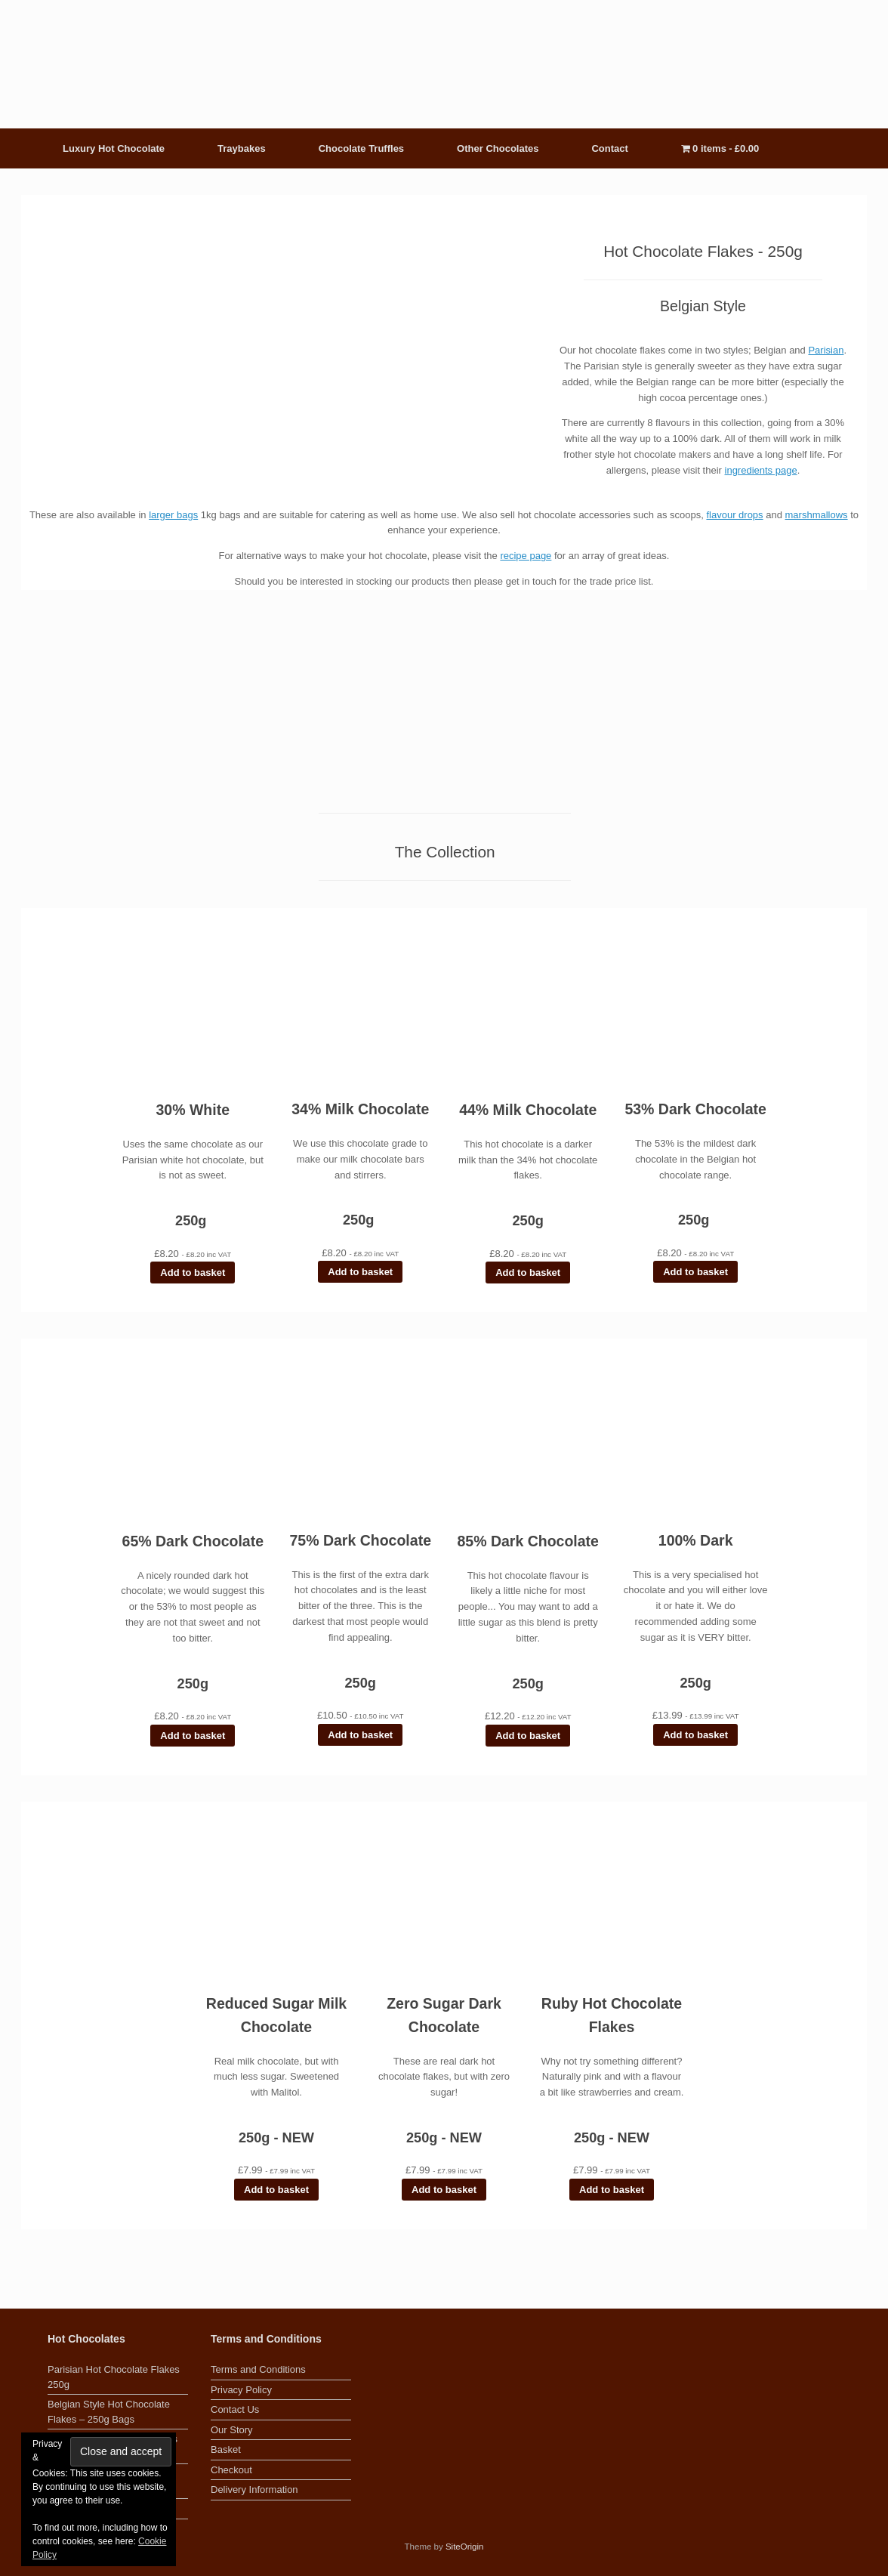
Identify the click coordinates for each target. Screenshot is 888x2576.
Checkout (231, 2470)
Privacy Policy (241, 2389)
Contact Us (235, 2409)
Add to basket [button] (192, 1272)
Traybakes (241, 148)
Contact (609, 148)
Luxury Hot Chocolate (114, 148)
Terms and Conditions (258, 2369)
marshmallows (816, 514)
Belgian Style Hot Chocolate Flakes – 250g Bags (109, 2411)
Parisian (825, 350)
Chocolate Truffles (361, 148)
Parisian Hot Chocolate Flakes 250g (114, 2377)
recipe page (525, 555)
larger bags (173, 514)
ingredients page (761, 470)
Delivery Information (254, 2489)
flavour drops (734, 514)
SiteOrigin (465, 2546)
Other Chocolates (497, 148)
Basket (226, 2449)
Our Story (232, 2429)
